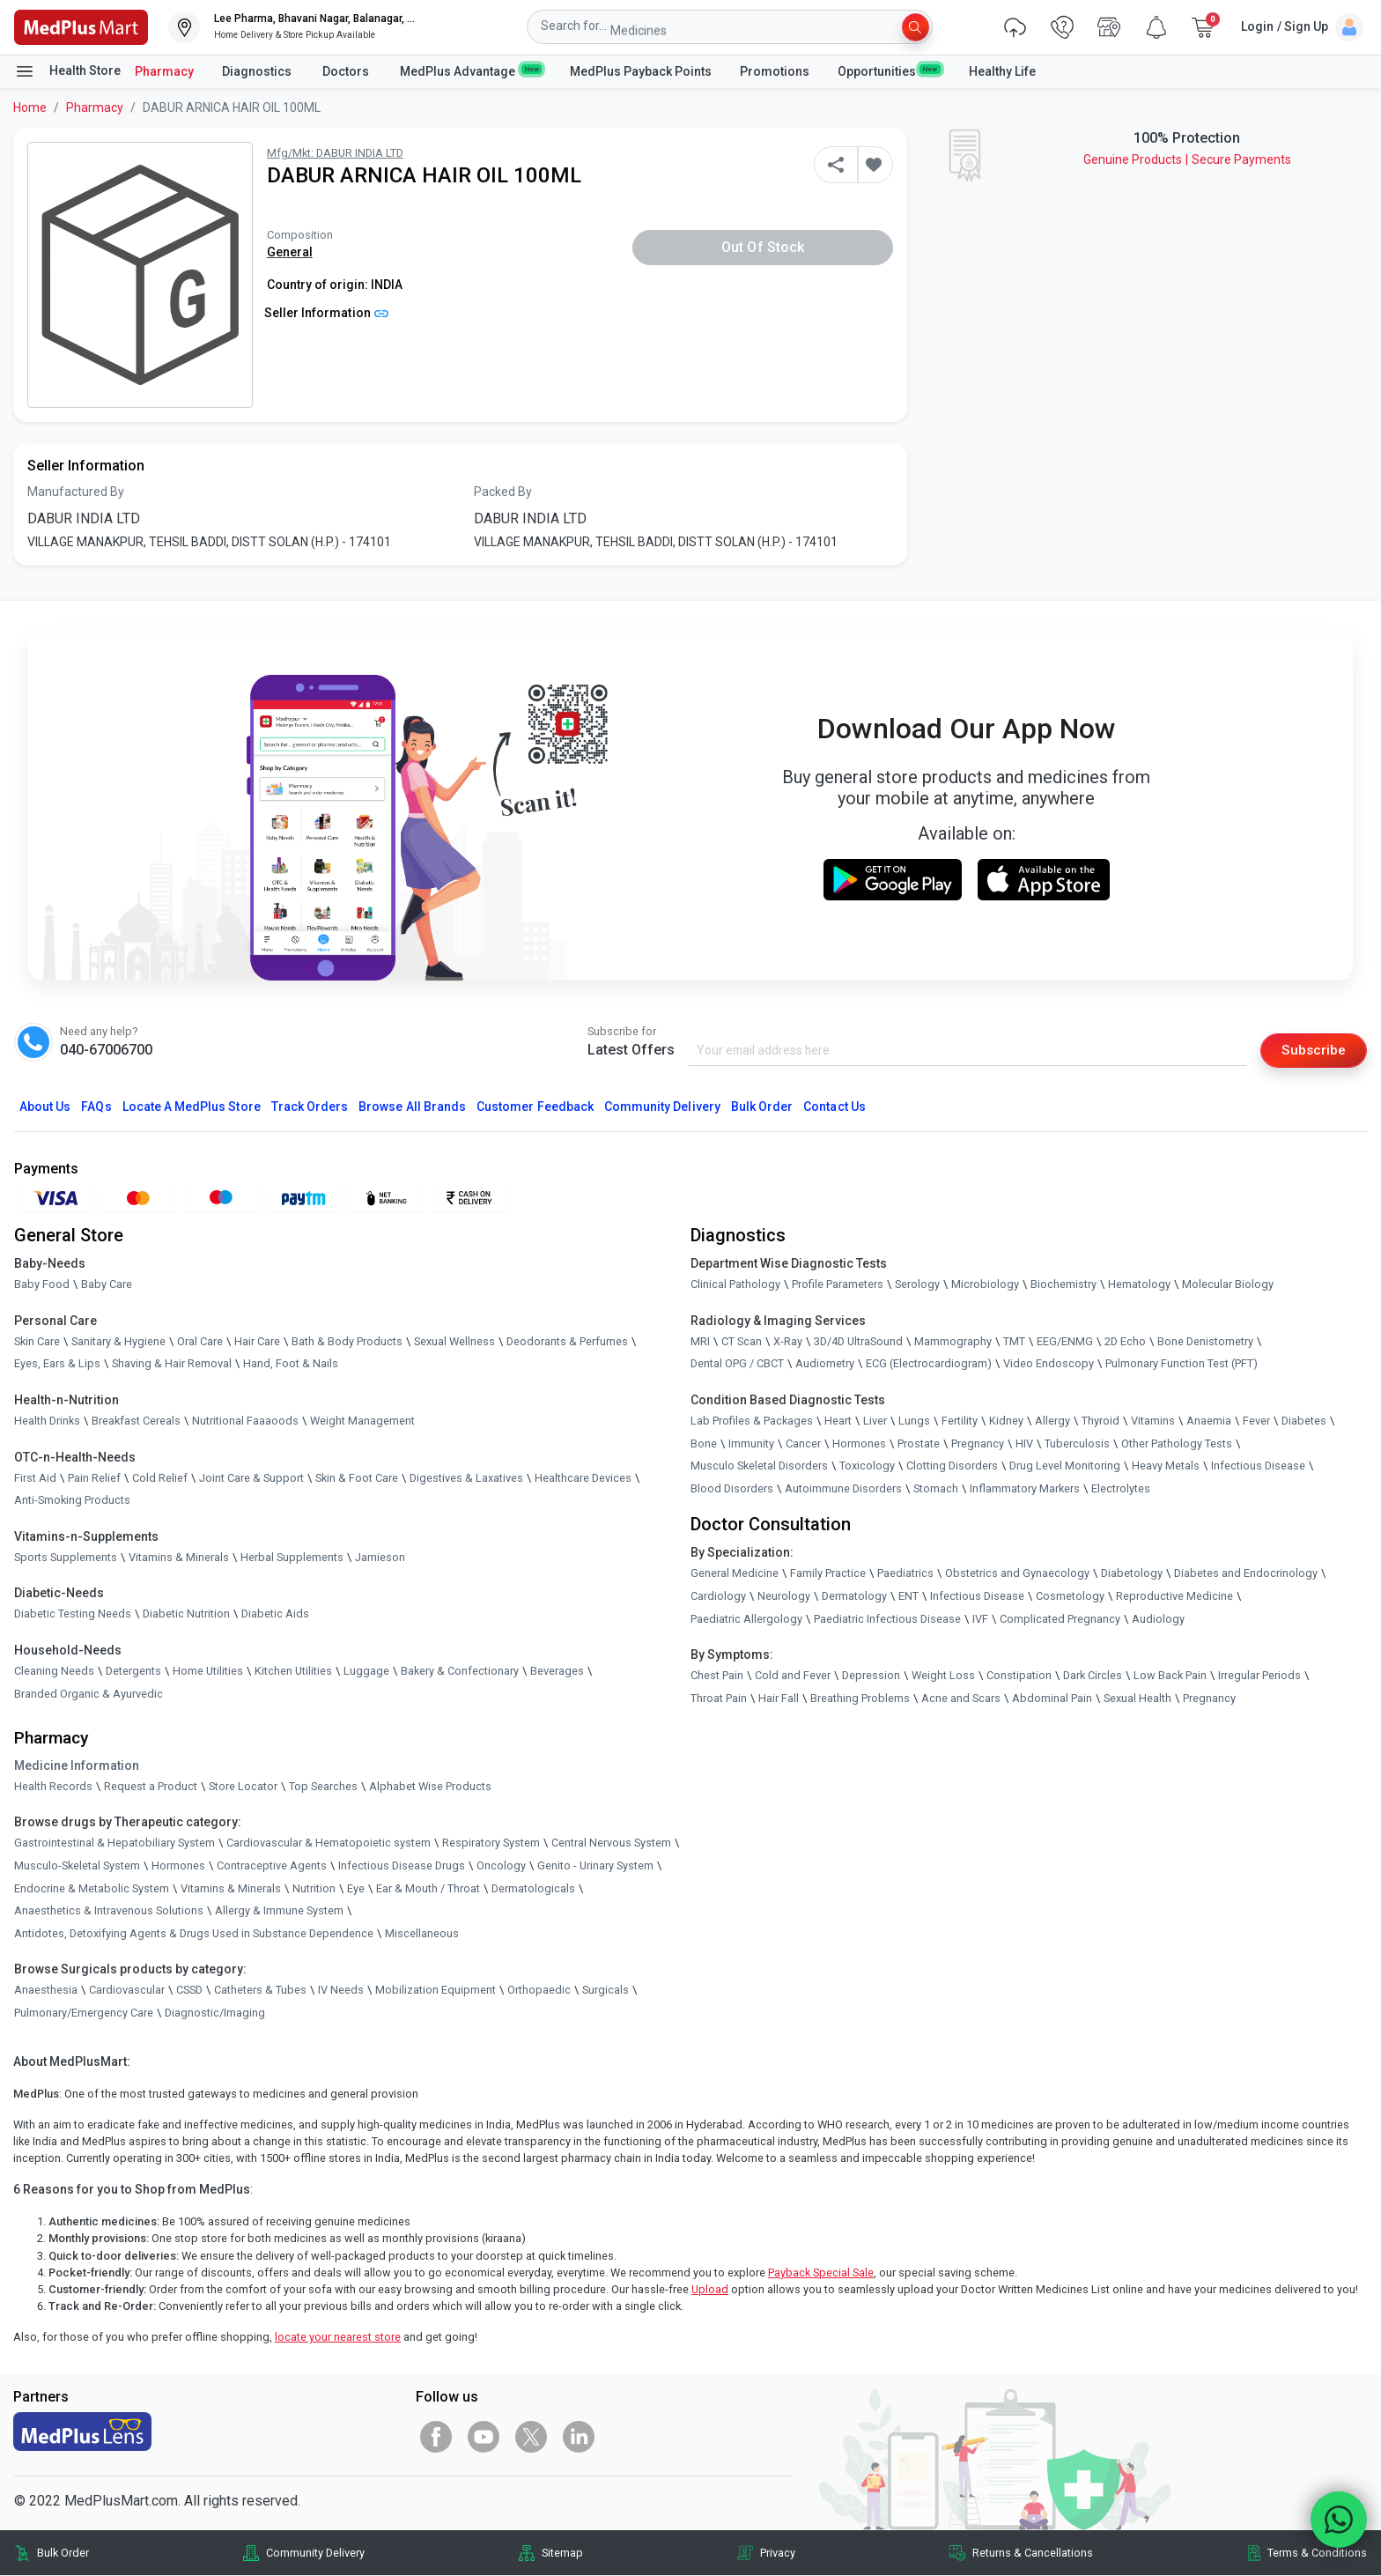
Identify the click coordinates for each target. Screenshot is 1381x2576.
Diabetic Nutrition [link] (186, 1614)
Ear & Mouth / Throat (428, 1888)
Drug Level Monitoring (1064, 1466)
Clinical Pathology (735, 1285)
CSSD (189, 1990)
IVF (980, 1618)
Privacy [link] (777, 2553)
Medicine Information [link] (76, 1765)
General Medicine (734, 1573)
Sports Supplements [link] (65, 1557)
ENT (908, 1596)
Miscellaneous (422, 1933)
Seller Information (326, 313)
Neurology (783, 1596)
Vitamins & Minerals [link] (179, 1557)
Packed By (503, 492)
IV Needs (341, 1990)
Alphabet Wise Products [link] (430, 1786)
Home (30, 107)
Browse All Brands (412, 1107)
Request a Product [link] (150, 1786)
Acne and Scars (961, 1698)
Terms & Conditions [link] (1317, 2553)
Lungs (914, 1421)
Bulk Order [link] (63, 2553)
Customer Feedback (535, 1107)
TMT (1014, 1342)
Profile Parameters (837, 1285)
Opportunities (889, 70)
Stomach (935, 1488)
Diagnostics (258, 71)
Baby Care (106, 1285)
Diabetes (1303, 1421)
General (290, 252)
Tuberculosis (1077, 1443)
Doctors (347, 71)
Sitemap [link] (562, 2553)
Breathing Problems (860, 1698)
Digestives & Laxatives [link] (466, 1477)
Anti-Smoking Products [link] (72, 1500)
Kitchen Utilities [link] (293, 1671)
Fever (1256, 1421)
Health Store (67, 71)
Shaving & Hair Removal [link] (172, 1364)
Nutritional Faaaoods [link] (245, 1421)
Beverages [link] (557, 1671)
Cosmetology (1070, 1596)
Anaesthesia (46, 1990)
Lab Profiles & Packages (751, 1421)
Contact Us (834, 1107)
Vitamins (1153, 1421)
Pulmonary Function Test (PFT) (1181, 1364)
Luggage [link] (366, 1671)
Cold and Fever (793, 1676)
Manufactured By (75, 492)
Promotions (774, 71)
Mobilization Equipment (435, 1990)
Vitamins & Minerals (231, 1888)
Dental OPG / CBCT (737, 1364)
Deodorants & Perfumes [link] (567, 1342)
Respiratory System (491, 1843)
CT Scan (741, 1342)
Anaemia (1208, 1421)
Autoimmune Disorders (843, 1488)
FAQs (96, 1107)
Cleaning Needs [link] (54, 1671)
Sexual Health (1137, 1698)
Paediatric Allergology (746, 1618)
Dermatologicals (533, 1888)
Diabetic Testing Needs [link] (72, 1614)
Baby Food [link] (42, 1285)
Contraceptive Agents (272, 1866)
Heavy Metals (1166, 1466)
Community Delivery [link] (315, 2553)
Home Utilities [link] (208, 1671)
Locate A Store (191, 1107)
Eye (356, 1888)
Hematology (1139, 1285)
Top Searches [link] (323, 1786)
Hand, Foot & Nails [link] (290, 1364)
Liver (875, 1421)
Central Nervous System (611, 1843)
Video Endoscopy (1048, 1364)
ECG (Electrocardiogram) (929, 1364)
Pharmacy (164, 71)
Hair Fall (778, 1698)
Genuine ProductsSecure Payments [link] (1187, 159)
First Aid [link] (35, 1477)
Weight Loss (943, 1676)
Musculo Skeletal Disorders (759, 1466)
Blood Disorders (731, 1488)
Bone (703, 1443)
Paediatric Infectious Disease (887, 1618)
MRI (700, 1342)
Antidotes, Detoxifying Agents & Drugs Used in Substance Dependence (193, 1933)
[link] (81, 26)
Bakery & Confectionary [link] (460, 1671)
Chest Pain (716, 1676)
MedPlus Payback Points (641, 71)
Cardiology (718, 1596)
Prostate (918, 1443)
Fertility (960, 1421)
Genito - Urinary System (595, 1866)
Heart (838, 1421)
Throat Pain (718, 1698)
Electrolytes (1120, 1488)
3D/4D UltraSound (858, 1342)
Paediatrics (905, 1573)
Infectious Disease (1258, 1466)
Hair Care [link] (257, 1342)
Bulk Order (762, 1107)
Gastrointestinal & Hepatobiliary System (114, 1843)
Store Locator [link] (243, 1786)
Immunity (751, 1443)
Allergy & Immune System (279, 1911)
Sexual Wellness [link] (454, 1342)
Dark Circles (1092, 1676)
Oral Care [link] (200, 1342)
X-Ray (787, 1342)
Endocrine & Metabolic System (91, 1888)
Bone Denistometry (1205, 1342)
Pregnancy (977, 1443)
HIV (1024, 1443)
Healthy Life (1002, 71)
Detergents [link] (133, 1671)
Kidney (1006, 1421)
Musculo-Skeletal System (77, 1866)
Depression (871, 1676)
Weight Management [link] (362, 1421)
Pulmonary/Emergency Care (83, 2013)
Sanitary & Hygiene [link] (118, 1342)
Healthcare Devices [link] (583, 1477)
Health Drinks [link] (47, 1421)
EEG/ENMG (1065, 1342)
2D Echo (1125, 1342)
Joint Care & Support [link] (251, 1477)
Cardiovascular (127, 1990)
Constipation (1019, 1676)
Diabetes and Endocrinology (1246, 1573)
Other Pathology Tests (1176, 1443)
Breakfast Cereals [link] (136, 1421)
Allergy (1052, 1421)
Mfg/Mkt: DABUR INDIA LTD (335, 152)
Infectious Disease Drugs (401, 1866)
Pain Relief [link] (94, 1477)
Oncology (501, 1866)
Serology (917, 1285)
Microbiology (985, 1285)
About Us (44, 1107)
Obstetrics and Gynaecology (1017, 1573)
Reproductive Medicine (1174, 1596)
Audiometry (824, 1364)
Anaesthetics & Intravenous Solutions (108, 1911)
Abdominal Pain (1052, 1698)
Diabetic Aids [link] (275, 1614)
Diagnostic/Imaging (215, 2013)
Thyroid (1100, 1421)
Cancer (803, 1443)
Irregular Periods (1259, 1676)
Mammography (953, 1342)
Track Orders (310, 1107)
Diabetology (1132, 1573)
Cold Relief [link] (160, 1477)
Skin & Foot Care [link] (356, 1477)
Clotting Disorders (952, 1466)
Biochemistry (1063, 1285)
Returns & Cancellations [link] (1032, 2553)
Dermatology (854, 1596)
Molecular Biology (1228, 1285)
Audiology (1158, 1618)
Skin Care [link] (37, 1342)
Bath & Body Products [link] (347, 1342)
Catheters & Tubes (260, 1990)
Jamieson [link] (380, 1557)
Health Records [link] (53, 1786)
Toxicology (867, 1466)
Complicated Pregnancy (1060, 1618)
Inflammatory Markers (1025, 1488)
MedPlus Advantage (471, 70)
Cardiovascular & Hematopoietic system (328, 1843)
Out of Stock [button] (762, 247)
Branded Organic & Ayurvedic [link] (88, 1693)
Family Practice (828, 1573)
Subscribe (1312, 1049)
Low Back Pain (1170, 1676)
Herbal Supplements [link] (291, 1557)
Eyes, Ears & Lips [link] (57, 1364)
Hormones (178, 1866)
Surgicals (605, 1990)
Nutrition (314, 1888)
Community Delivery (662, 1107)
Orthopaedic (539, 1990)
